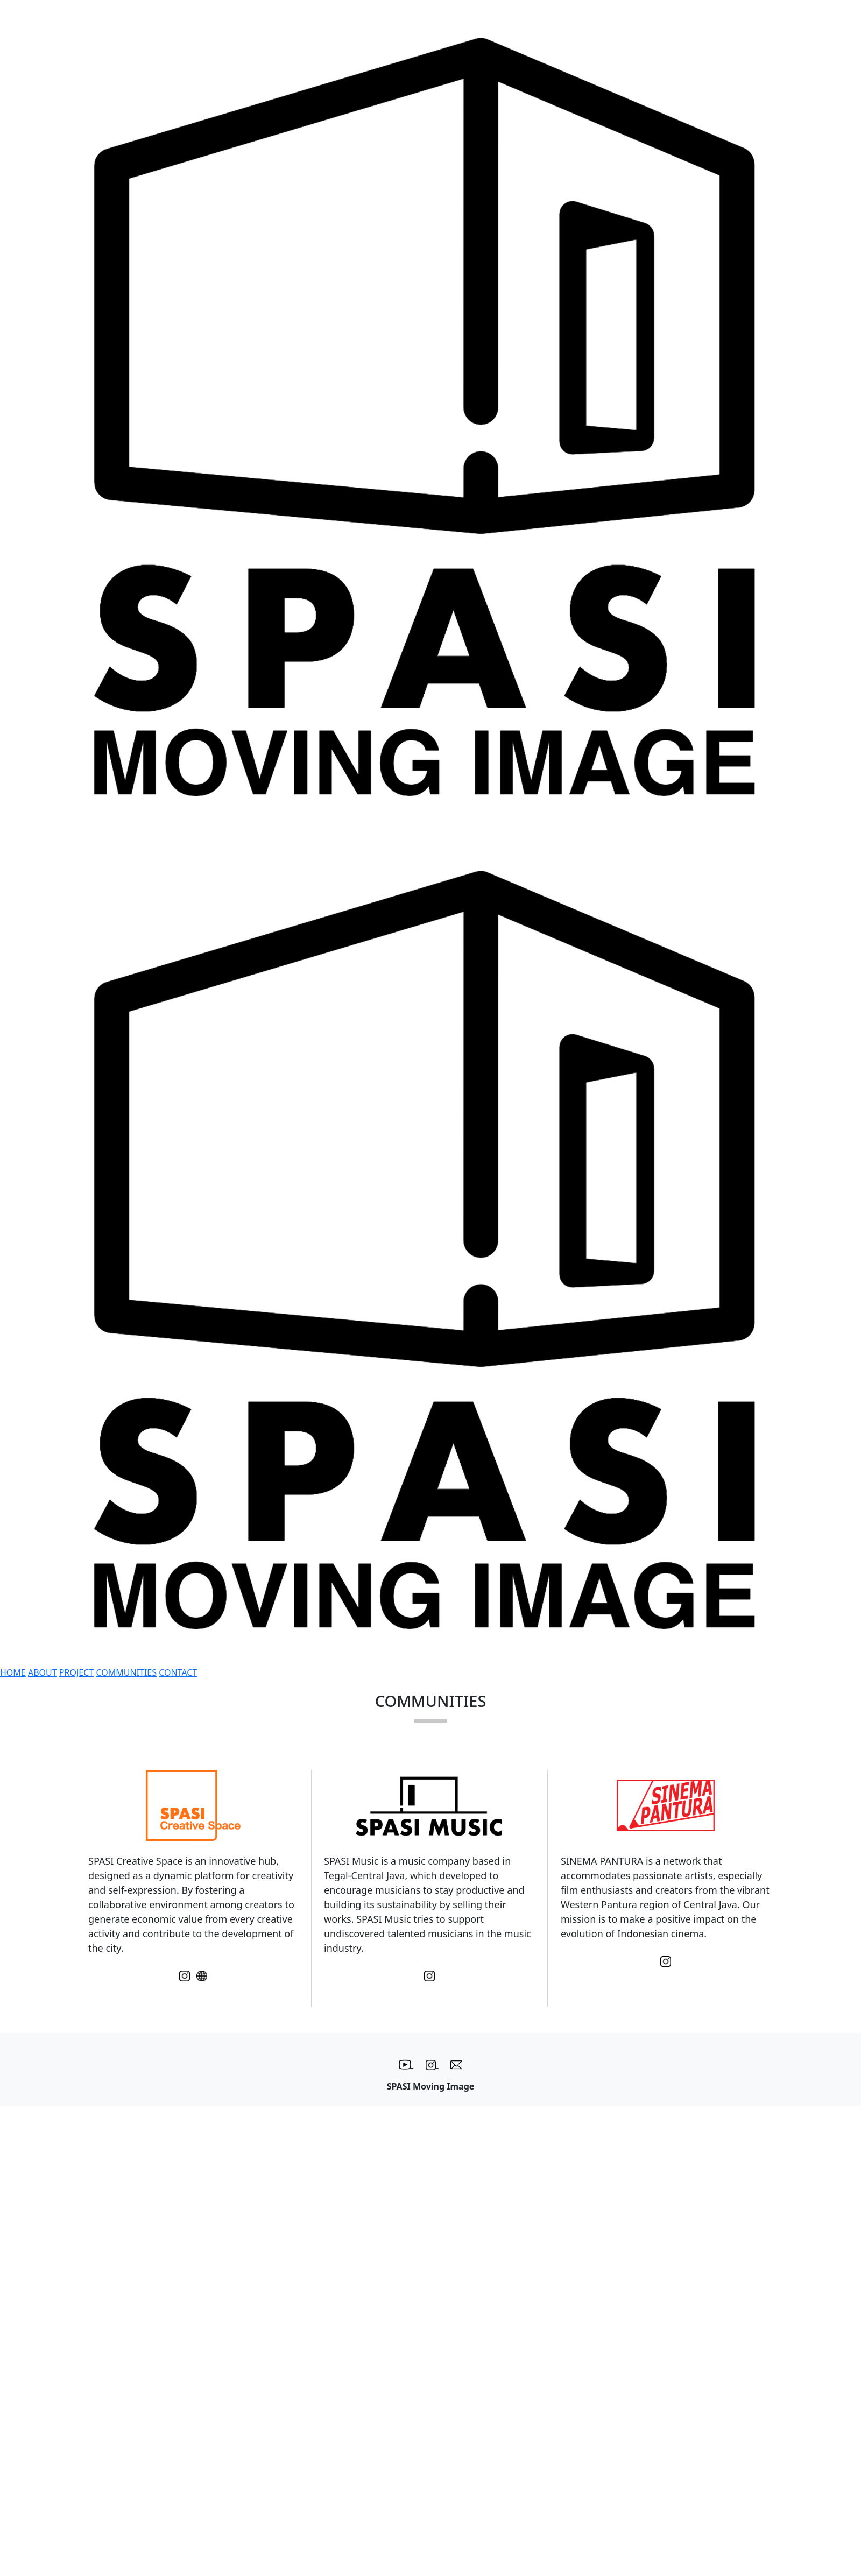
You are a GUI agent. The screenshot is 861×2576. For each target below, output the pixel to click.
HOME (13, 1672)
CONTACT (178, 1672)
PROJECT (76, 1672)
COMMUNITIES (126, 1672)
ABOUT (42, 1672)
